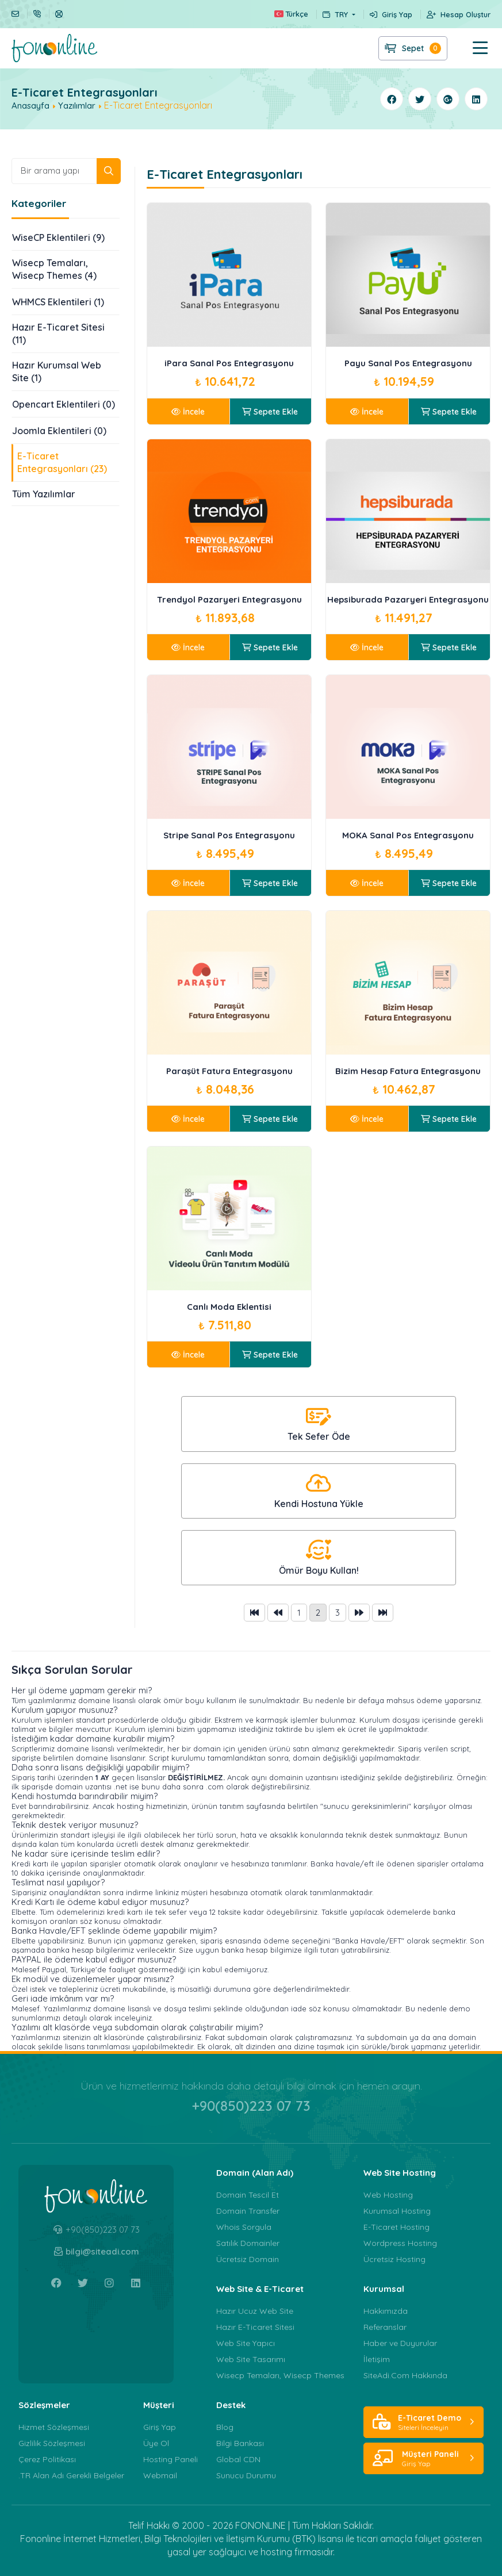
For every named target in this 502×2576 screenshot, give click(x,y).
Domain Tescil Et (247, 2195)
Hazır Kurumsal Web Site (56, 372)
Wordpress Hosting (400, 2243)
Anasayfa (30, 105)
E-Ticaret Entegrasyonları (62, 463)
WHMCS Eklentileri (58, 302)
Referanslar (385, 2327)
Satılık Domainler (247, 2243)
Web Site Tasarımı (250, 2359)
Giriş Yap (159, 2427)
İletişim (376, 2359)
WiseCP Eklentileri (58, 237)
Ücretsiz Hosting (394, 2259)
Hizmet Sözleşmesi (53, 2427)
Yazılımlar (76, 105)
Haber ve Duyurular (400, 2343)
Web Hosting (388, 2195)
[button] (468, 48)
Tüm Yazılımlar (43, 494)
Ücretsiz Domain (247, 2259)
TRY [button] (336, 14)
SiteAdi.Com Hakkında (405, 2375)
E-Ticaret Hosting (396, 2227)
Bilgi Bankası (240, 2443)
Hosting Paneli (170, 2459)
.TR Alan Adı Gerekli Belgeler (71, 2475)
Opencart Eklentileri (63, 404)
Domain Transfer (247, 2211)
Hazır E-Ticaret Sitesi (58, 334)
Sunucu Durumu (246, 2475)
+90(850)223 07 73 (251, 2105)
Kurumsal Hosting (397, 2211)
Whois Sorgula (243, 2227)
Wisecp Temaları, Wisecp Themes (54, 269)
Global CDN (238, 2459)
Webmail (160, 2475)
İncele (188, 412)
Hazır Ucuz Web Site (254, 2311)
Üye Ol (156, 2443)
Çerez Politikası (47, 2459)
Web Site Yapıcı (245, 2343)
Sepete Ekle (270, 412)
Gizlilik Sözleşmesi (51, 2443)
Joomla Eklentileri (59, 431)
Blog (224, 2427)
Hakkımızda (385, 2311)
